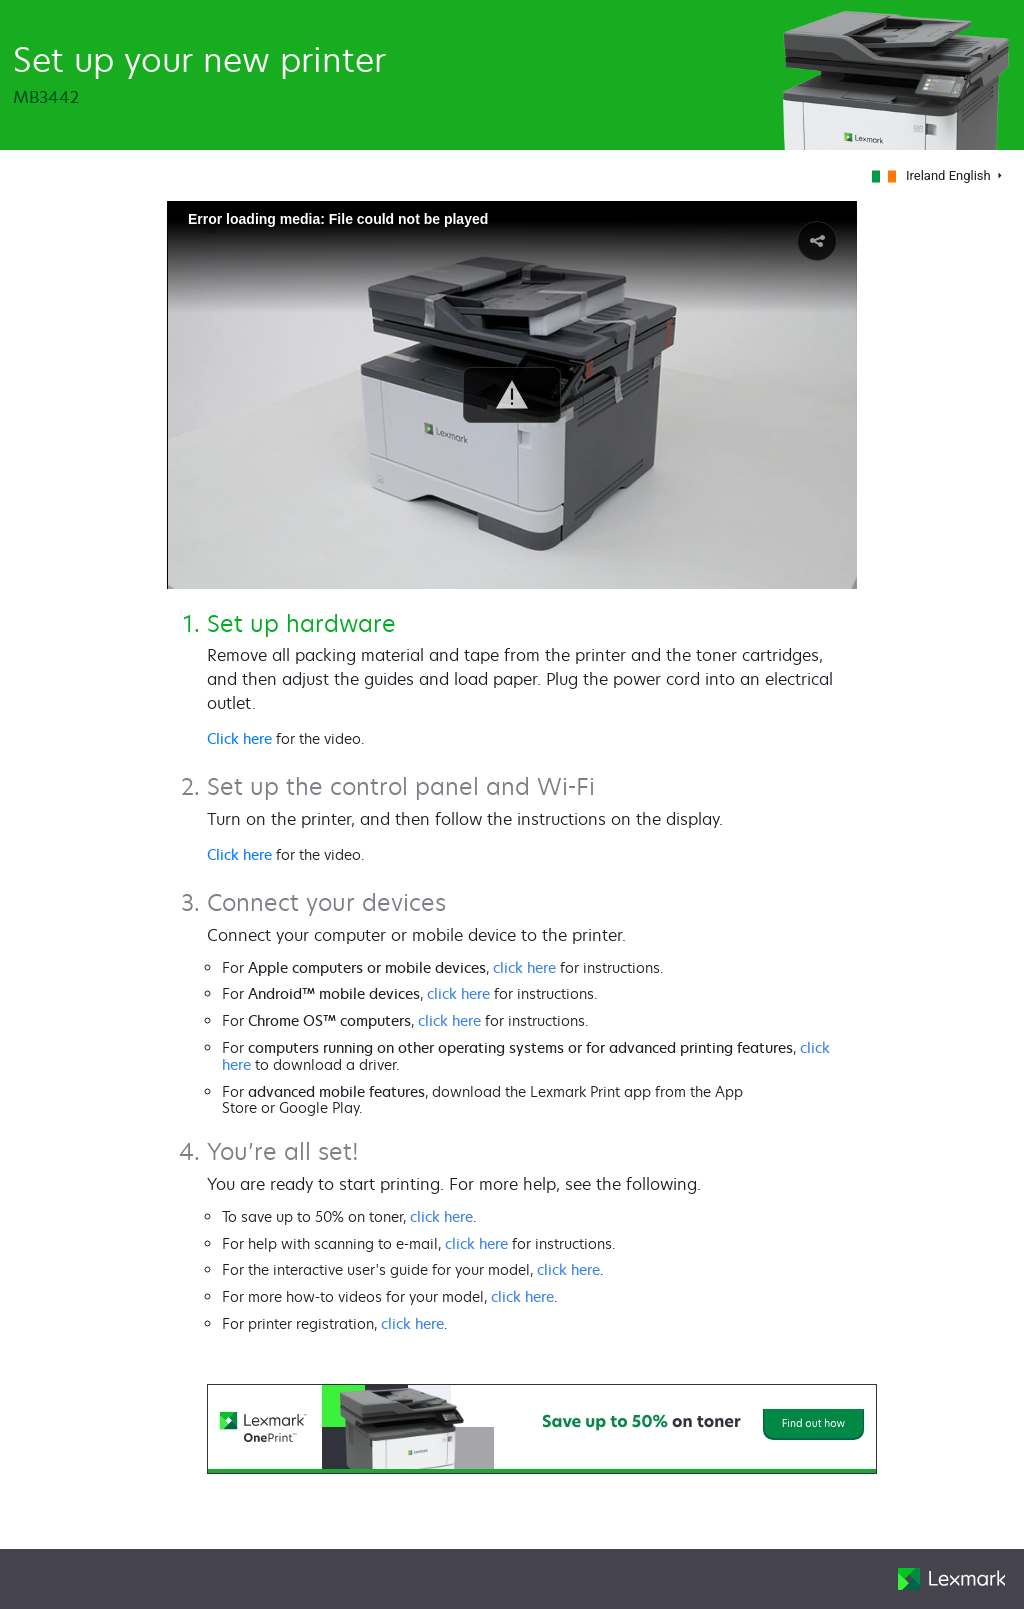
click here (524, 967)
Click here (239, 738)
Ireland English (933, 175)
